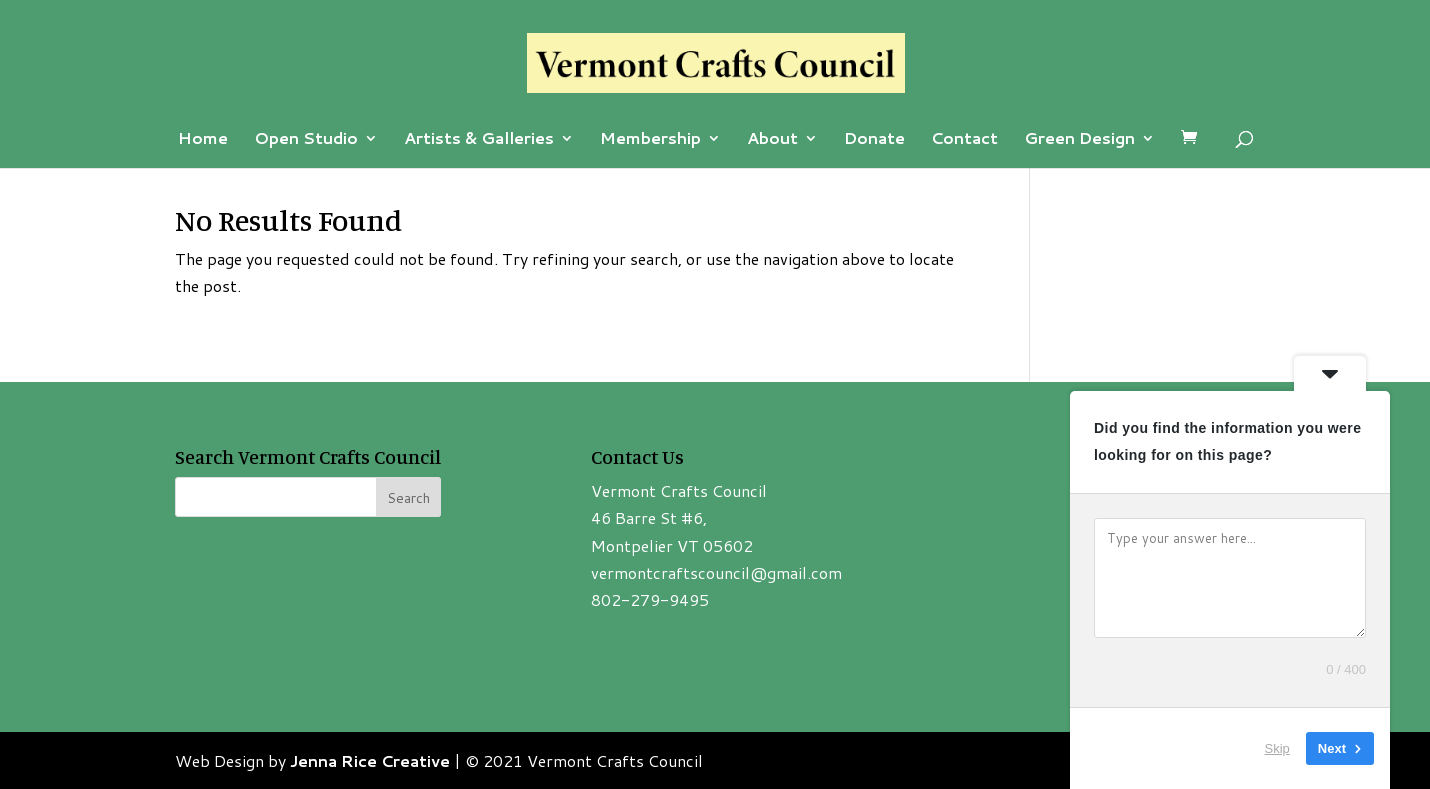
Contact (964, 140)
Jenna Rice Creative (370, 760)
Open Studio (306, 140)
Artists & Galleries (479, 140)
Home (203, 140)
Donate (874, 140)
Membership (650, 140)
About (772, 140)
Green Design (1079, 140)
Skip (1277, 748)
